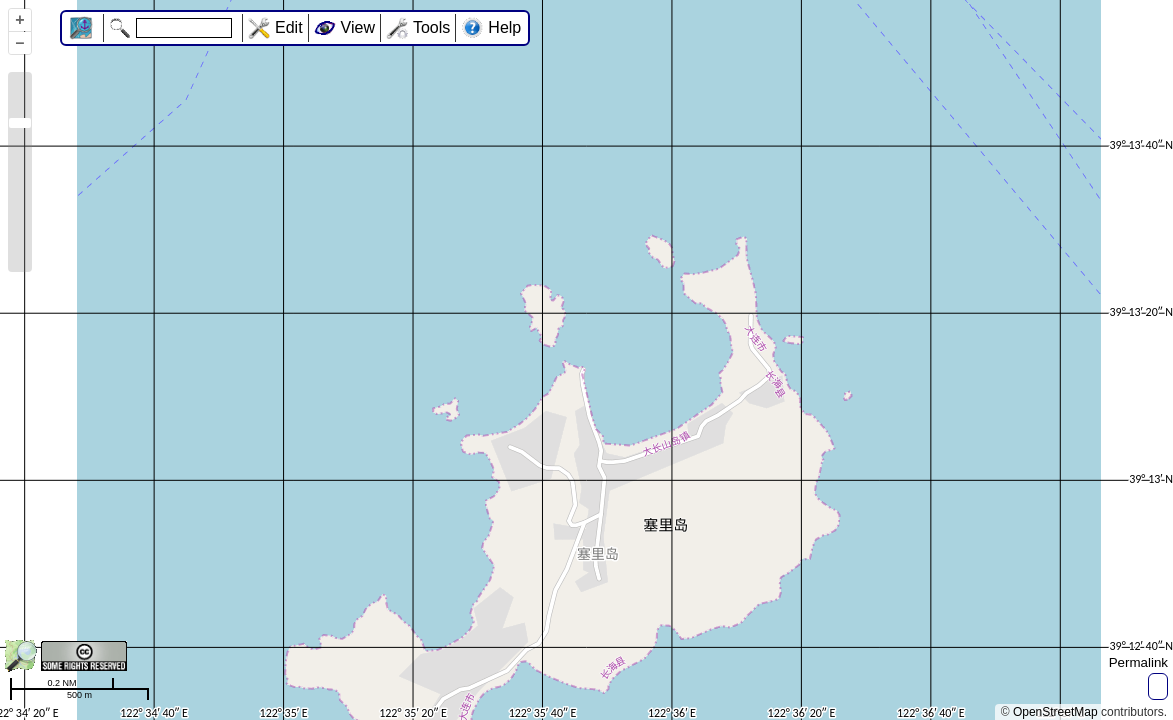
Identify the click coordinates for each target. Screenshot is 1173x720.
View (358, 27)
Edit (289, 27)
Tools (431, 27)
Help (504, 27)
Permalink (1138, 662)
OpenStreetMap (1055, 712)
